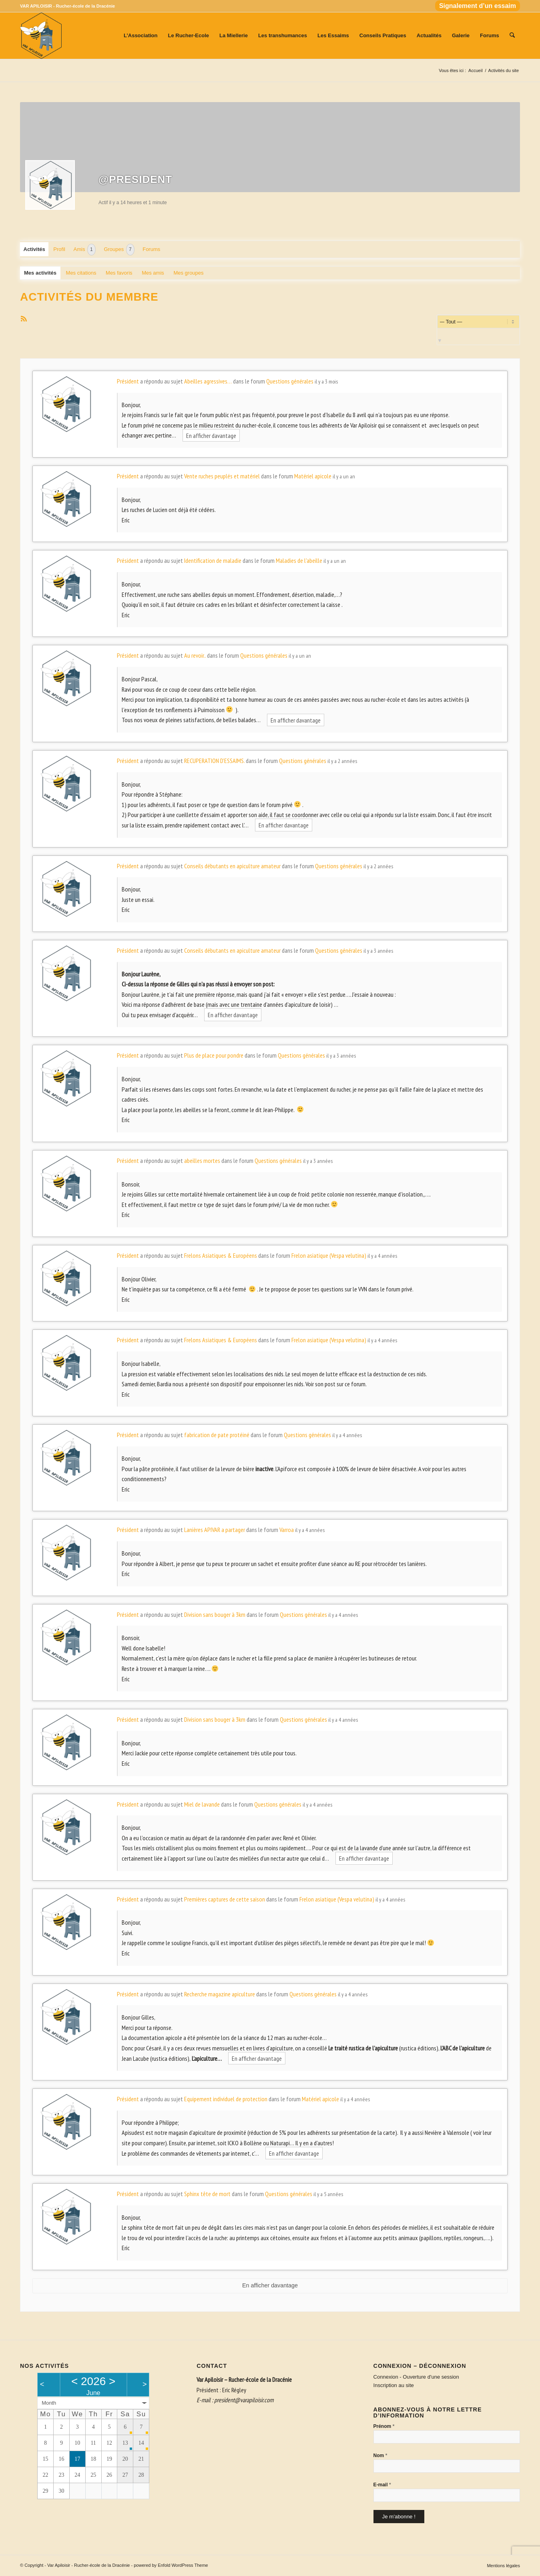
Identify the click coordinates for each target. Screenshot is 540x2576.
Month (49, 2403)
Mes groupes (188, 273)
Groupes (119, 249)
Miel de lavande (202, 1804)
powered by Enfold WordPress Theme (171, 2565)
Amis (85, 249)
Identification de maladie (212, 560)
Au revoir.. (195, 655)
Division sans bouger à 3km (214, 1614)
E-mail (382, 2485)
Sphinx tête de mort (207, 2194)
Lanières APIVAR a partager (214, 1530)
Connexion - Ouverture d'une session (416, 2377)
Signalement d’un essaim (477, 5)
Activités (34, 249)
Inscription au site (393, 2385)
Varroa (286, 1530)
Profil (59, 249)
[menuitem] (475, 6)
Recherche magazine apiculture (219, 1994)
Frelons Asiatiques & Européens (220, 1255)
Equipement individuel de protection (225, 2099)
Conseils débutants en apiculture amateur (232, 866)
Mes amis (153, 273)
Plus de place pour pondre (213, 1055)
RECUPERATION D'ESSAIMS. (214, 761)
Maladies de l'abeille (299, 560)
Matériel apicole (312, 476)
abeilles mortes (202, 1160)
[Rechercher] (512, 35)
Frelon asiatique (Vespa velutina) (328, 1255)
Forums (151, 249)
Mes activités (40, 273)
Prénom (384, 2426)
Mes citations (81, 273)
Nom (380, 2455)
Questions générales (289, 381)
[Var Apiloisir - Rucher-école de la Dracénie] (41, 35)
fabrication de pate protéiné (216, 1435)
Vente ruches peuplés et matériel (222, 476)
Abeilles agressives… (208, 381)
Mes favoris (119, 273)
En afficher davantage (211, 435)
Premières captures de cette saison (224, 1899)
